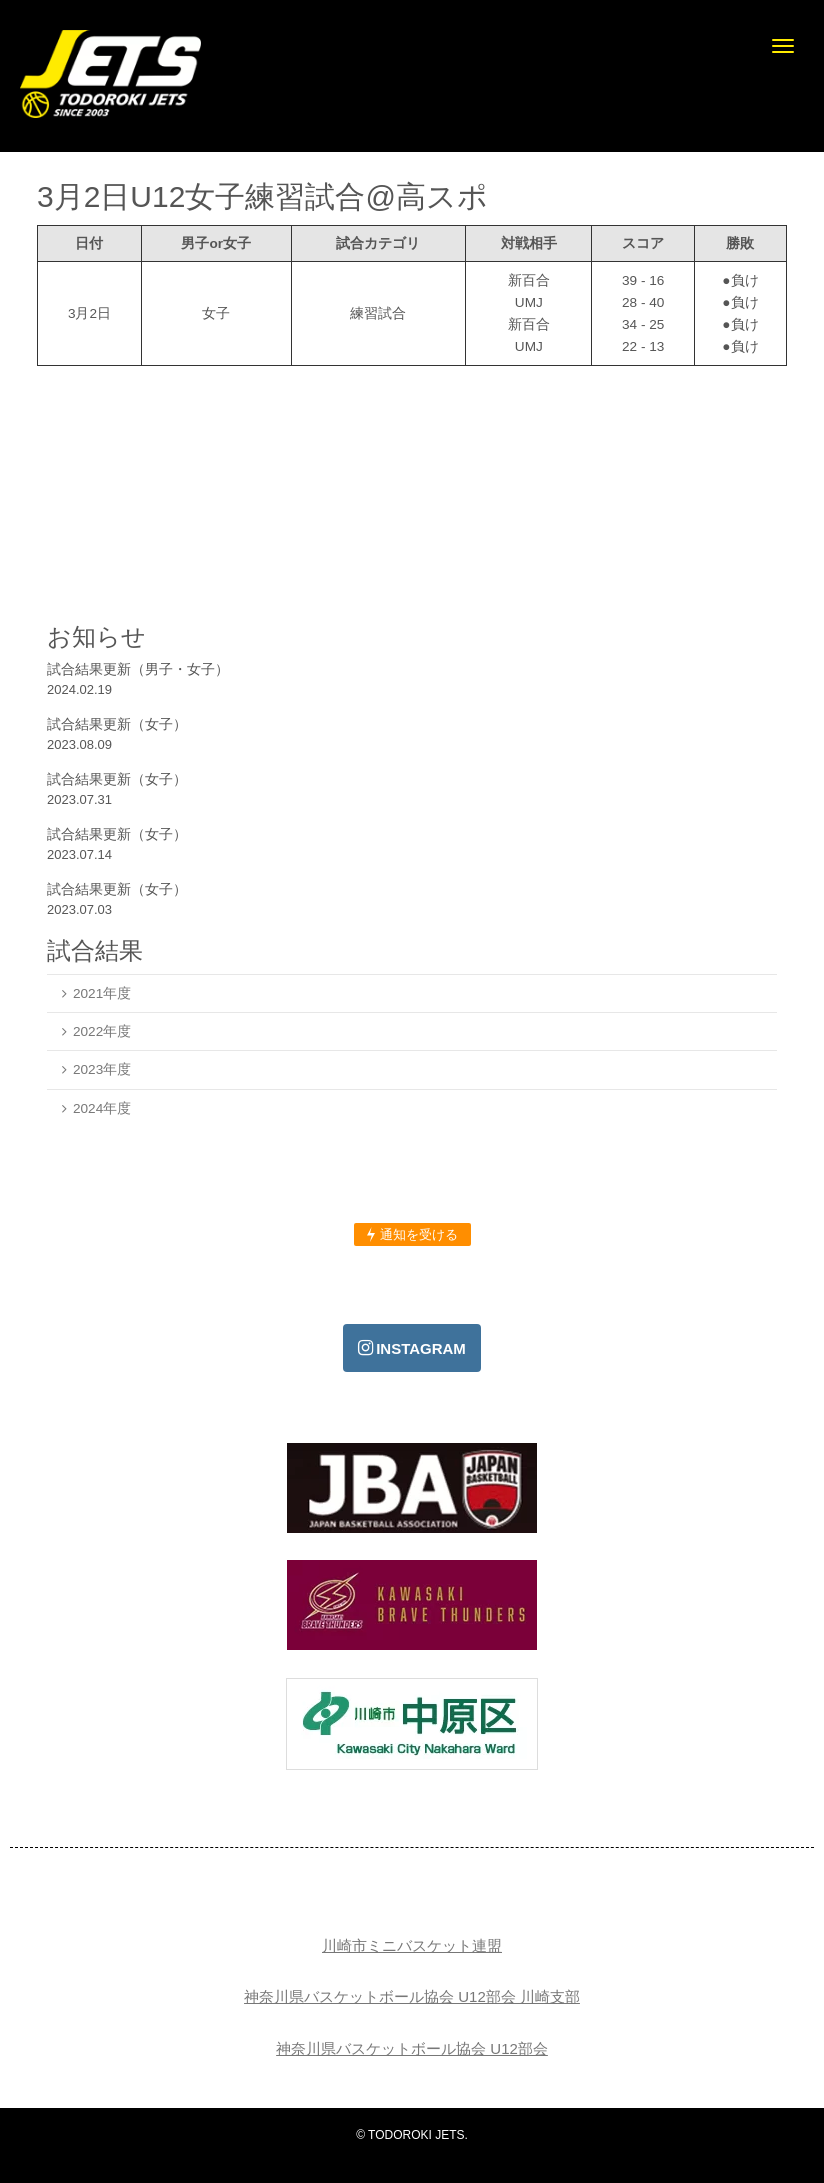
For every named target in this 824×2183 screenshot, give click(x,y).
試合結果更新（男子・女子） (138, 669)
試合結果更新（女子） (117, 724)
